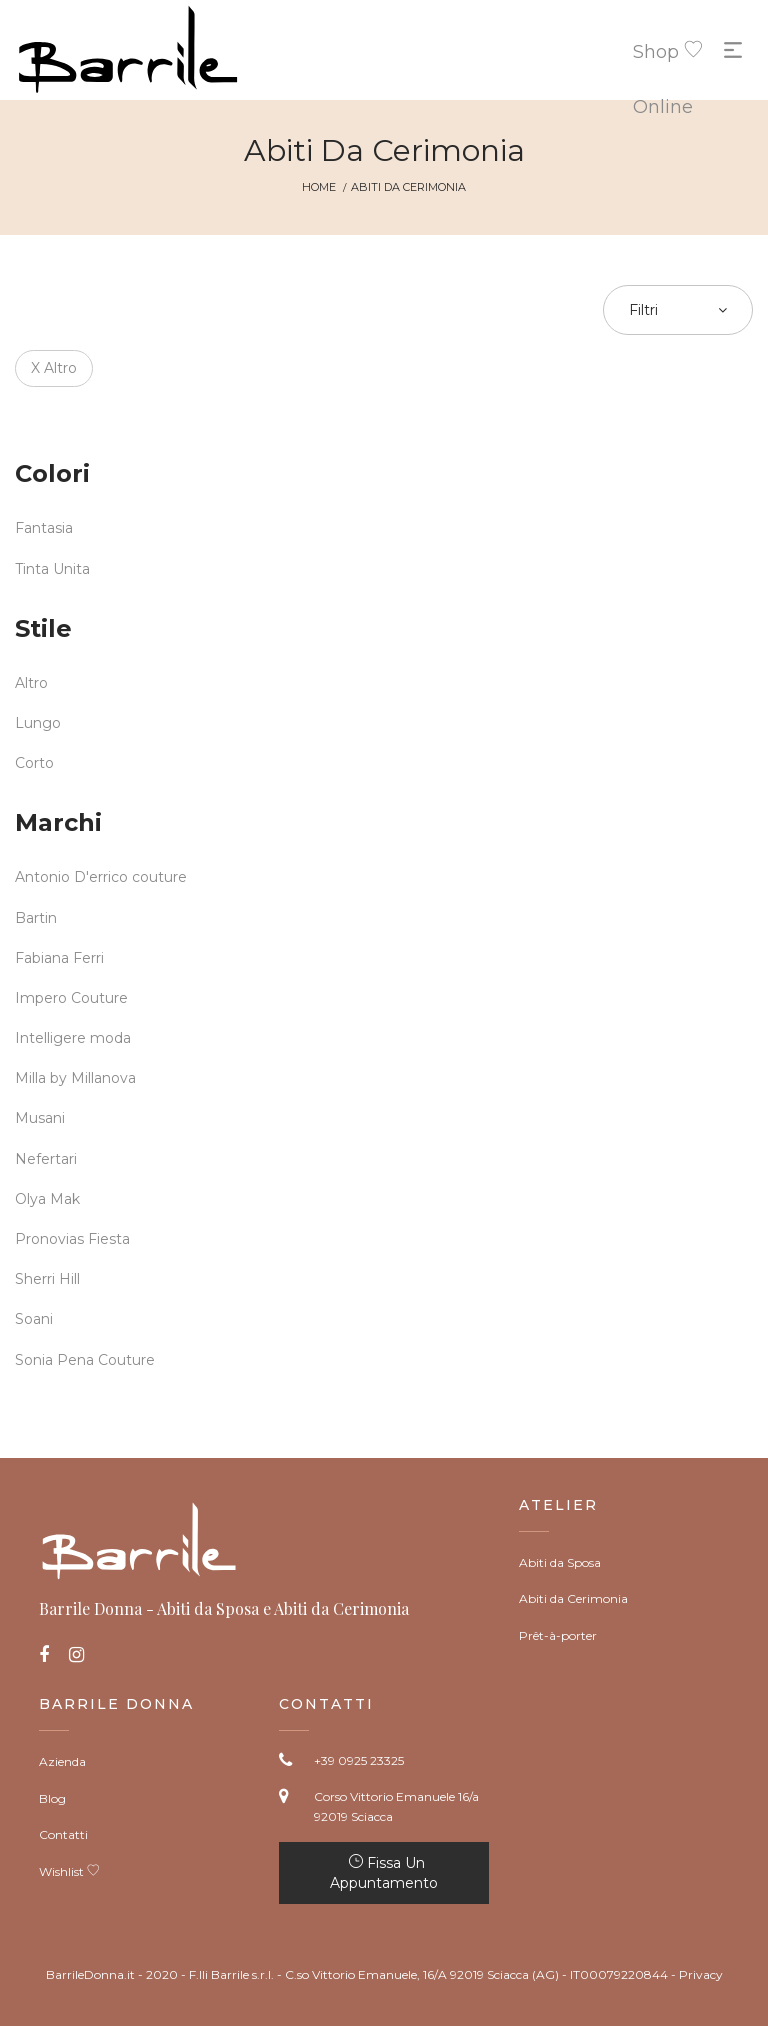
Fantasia (44, 528)
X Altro (54, 368)
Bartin (36, 918)
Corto (34, 763)
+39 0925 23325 (359, 1760)
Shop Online (653, 58)
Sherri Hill (47, 1279)
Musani (40, 1118)
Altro (31, 683)
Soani (34, 1319)
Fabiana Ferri (59, 958)
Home (319, 187)
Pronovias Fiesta (72, 1239)
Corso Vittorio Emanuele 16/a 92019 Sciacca (396, 1806)
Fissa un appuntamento (384, 1873)
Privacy (701, 1974)
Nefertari (46, 1159)
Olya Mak (47, 1199)
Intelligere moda (73, 1038)
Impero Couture (71, 998)
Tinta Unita (52, 569)
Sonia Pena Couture (85, 1360)
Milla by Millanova (75, 1078)
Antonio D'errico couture (101, 877)
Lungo (38, 723)
